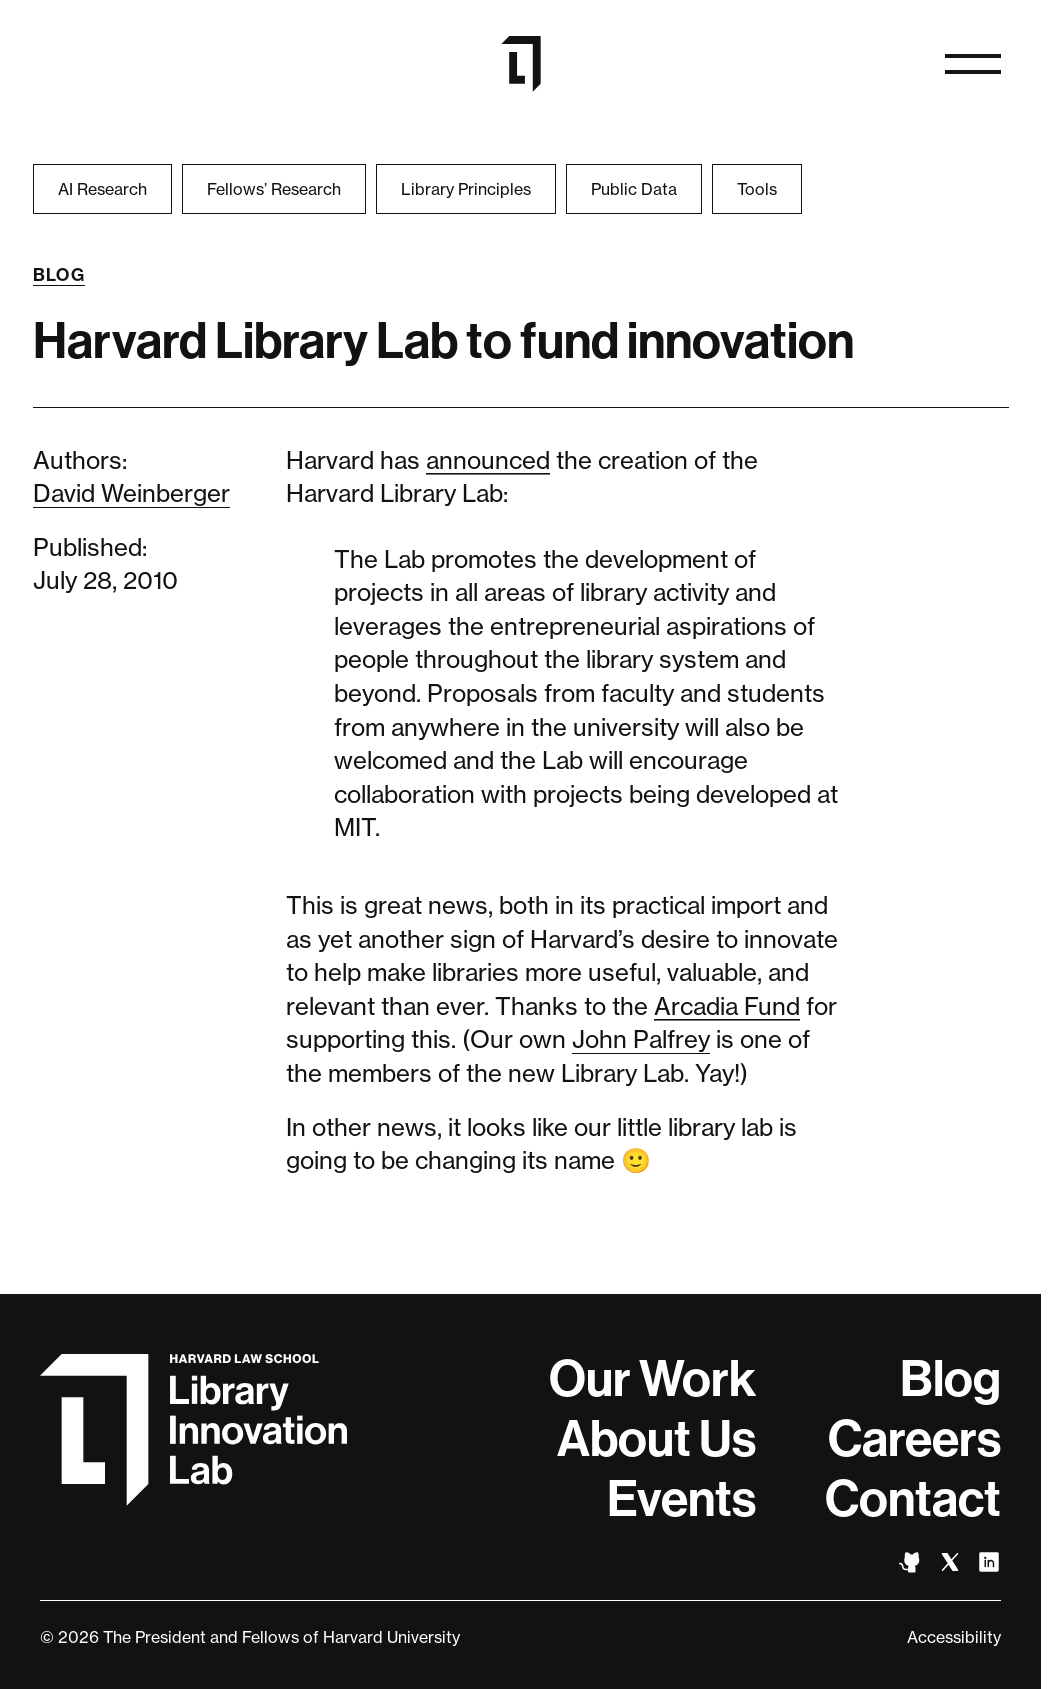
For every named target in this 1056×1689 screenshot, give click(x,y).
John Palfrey (641, 1039)
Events (681, 1499)
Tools (757, 189)
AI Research (102, 189)
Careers (914, 1439)
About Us (656, 1439)
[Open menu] (973, 64)
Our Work (652, 1379)
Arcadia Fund (727, 1006)
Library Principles (466, 189)
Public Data (634, 189)
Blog (59, 275)
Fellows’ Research (274, 189)
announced (488, 460)
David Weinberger (131, 493)
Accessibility (954, 1637)
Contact (913, 1499)
